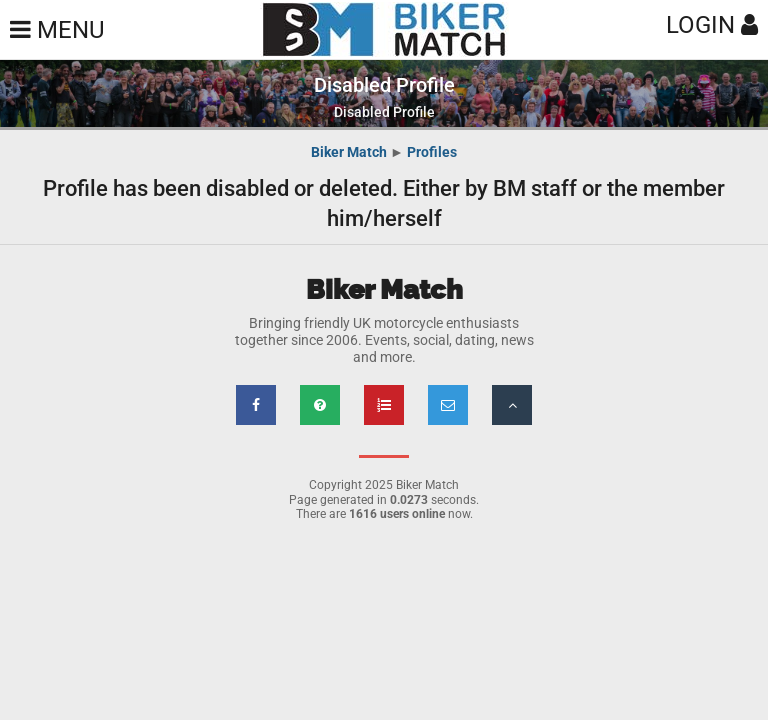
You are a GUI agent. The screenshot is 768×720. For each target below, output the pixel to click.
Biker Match (349, 152)
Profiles (432, 152)
